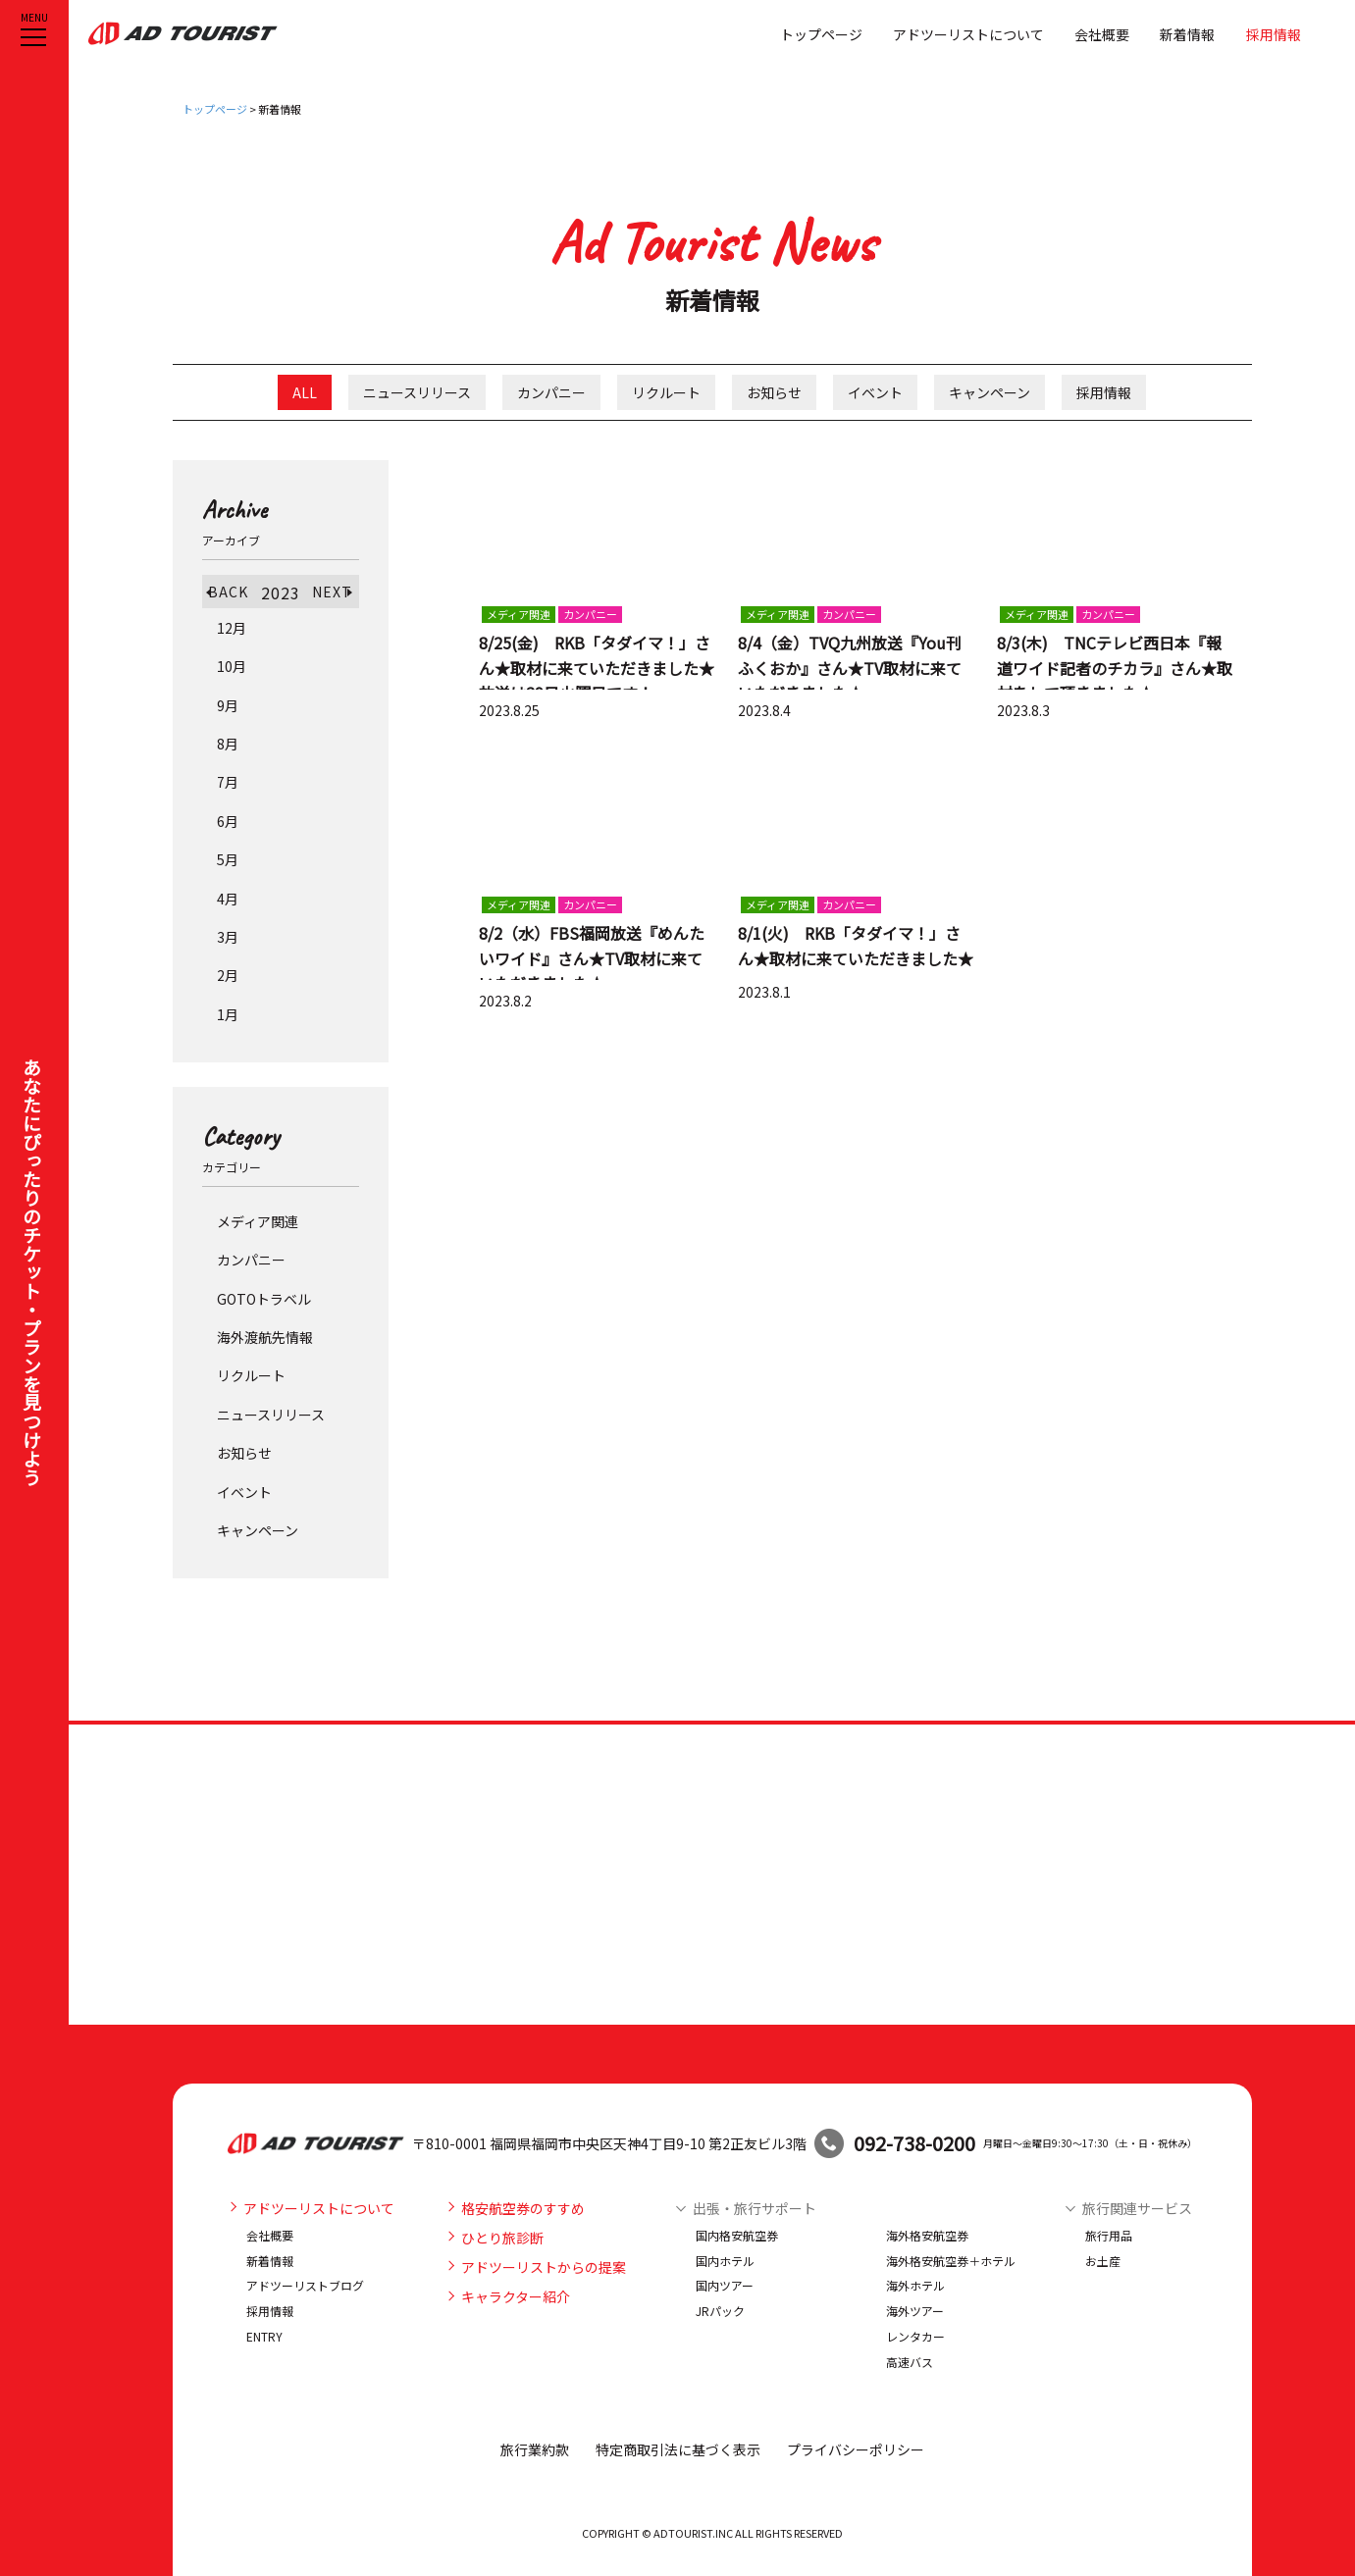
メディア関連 (257, 1221)
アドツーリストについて (968, 34)
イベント (875, 392)
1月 (227, 1014)
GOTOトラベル (264, 1299)
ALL (304, 392)
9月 (227, 705)
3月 (227, 937)
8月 (227, 743)
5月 (227, 859)
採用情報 (1273, 34)
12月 (231, 628)
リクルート (666, 392)
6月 (227, 821)
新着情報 (1187, 34)
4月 (227, 898)
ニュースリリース (417, 392)
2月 (227, 975)
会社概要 (1101, 34)
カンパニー (551, 392)
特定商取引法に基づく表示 (678, 2449)
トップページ (821, 34)
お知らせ (774, 392)
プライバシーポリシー (855, 2449)
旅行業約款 (534, 2449)
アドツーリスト (183, 33)
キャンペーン (989, 392)
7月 (227, 782)
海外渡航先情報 (265, 1337)
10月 (231, 666)
